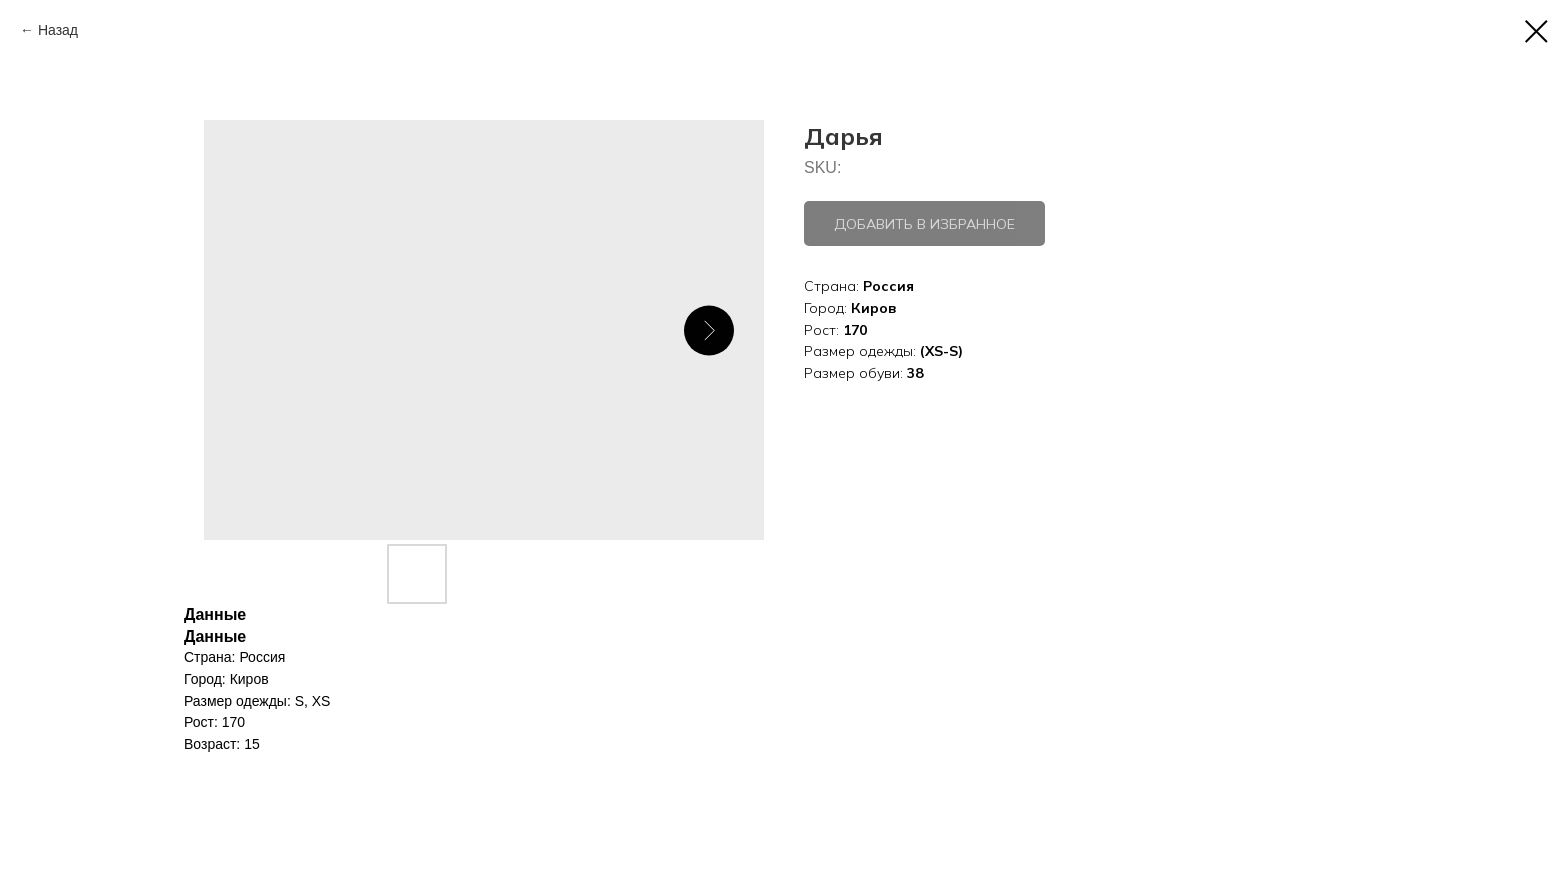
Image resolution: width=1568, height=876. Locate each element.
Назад (58, 30)
